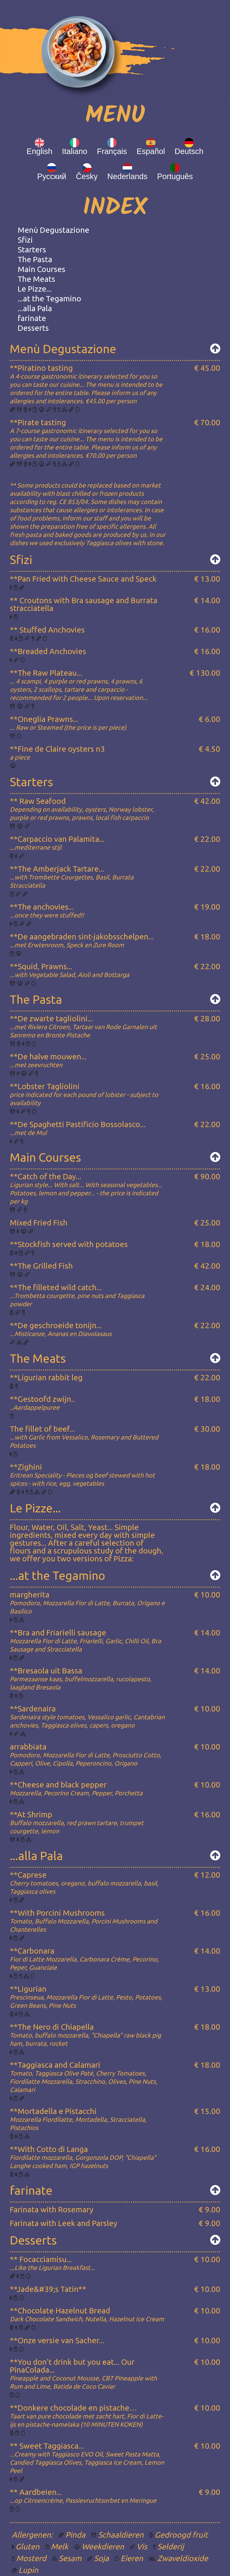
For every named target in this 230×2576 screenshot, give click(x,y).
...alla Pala (35, 308)
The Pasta (35, 259)
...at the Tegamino (49, 298)
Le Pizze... (35, 288)
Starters (32, 249)
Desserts (33, 328)
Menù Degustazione (53, 230)
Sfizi (25, 239)
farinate (32, 318)
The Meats (36, 279)
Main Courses (41, 269)
